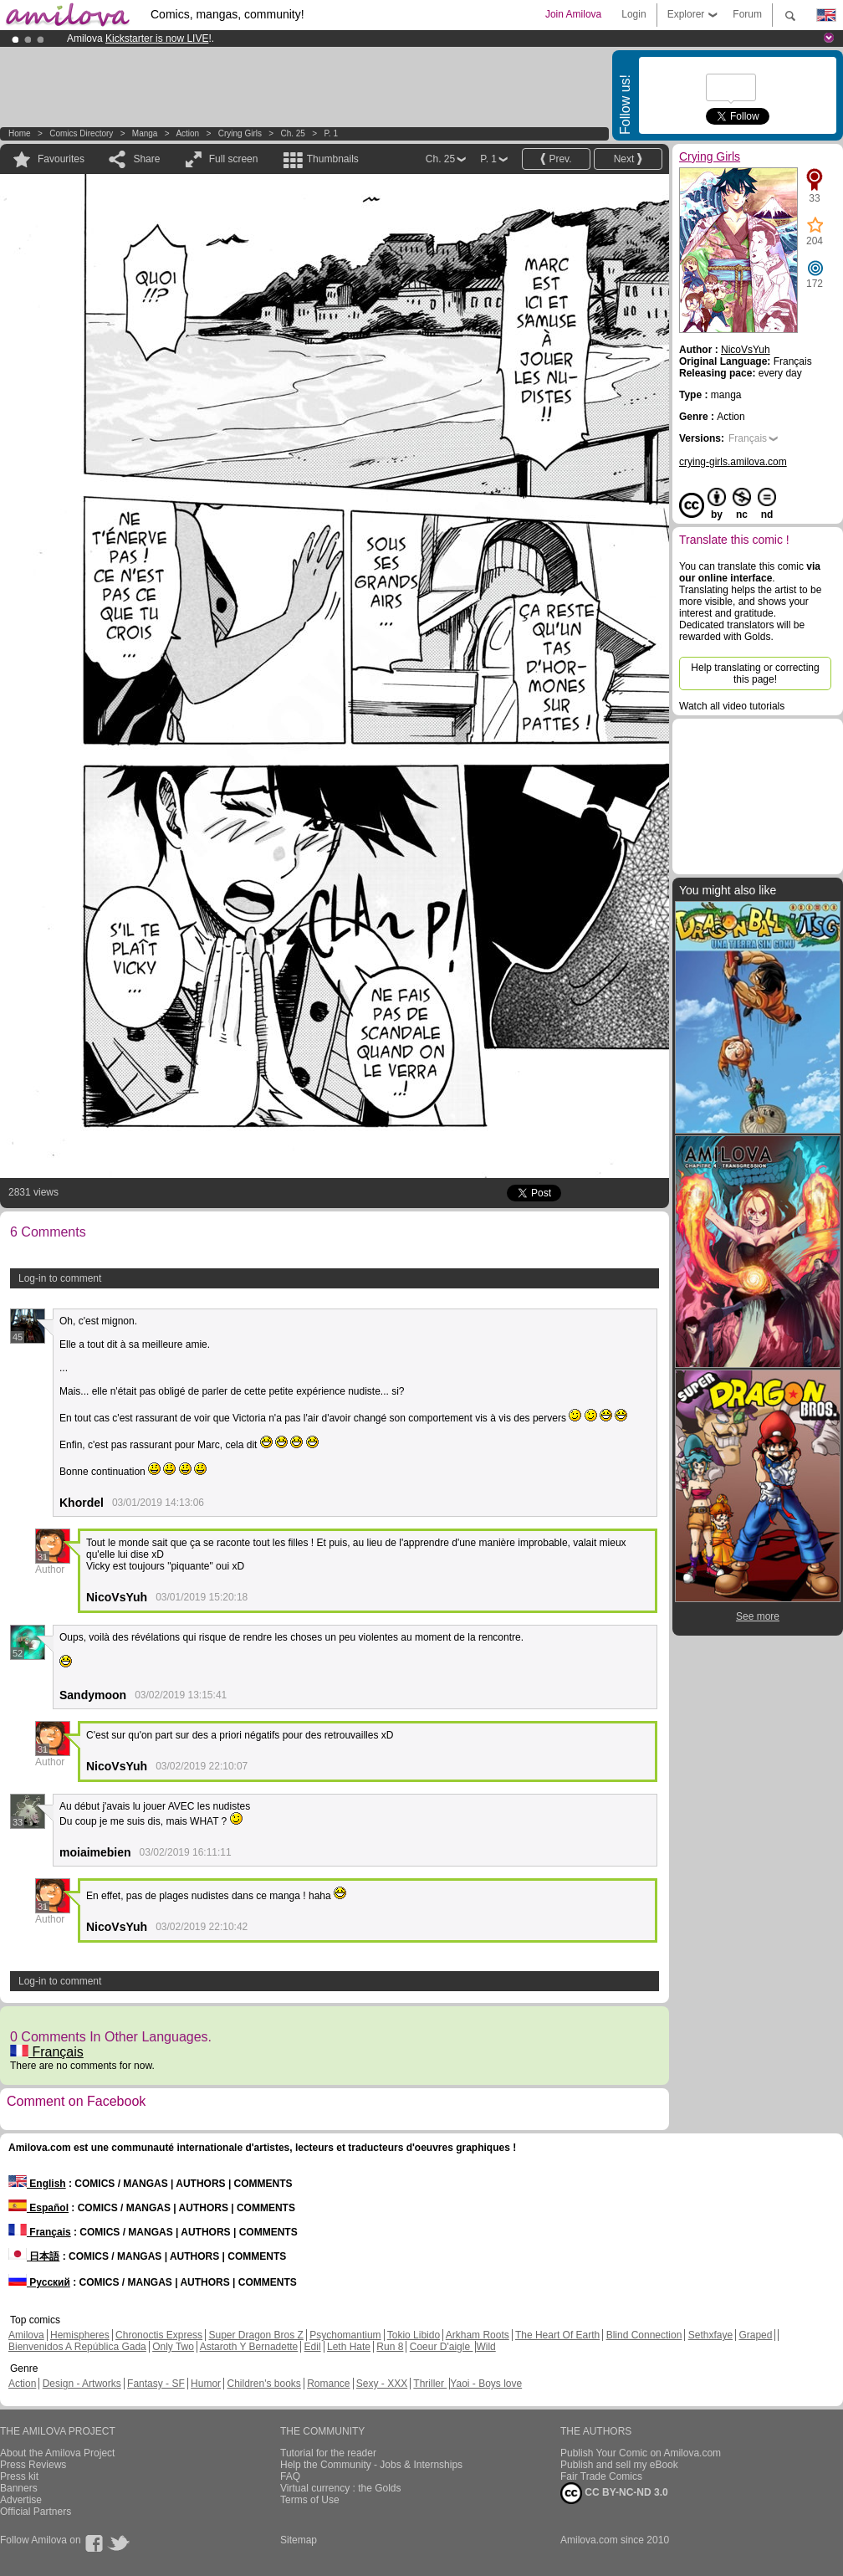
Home (19, 133)
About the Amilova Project (57, 2453)
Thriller (430, 2383)
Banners (19, 2488)
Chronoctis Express (158, 2335)
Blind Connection (644, 2335)
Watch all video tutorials (731, 706)
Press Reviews (33, 2465)
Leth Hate (348, 2347)
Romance (328, 2383)
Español (38, 2208)
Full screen (233, 159)
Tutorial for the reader (328, 2453)
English (37, 2183)
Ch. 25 (292, 133)
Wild (485, 2347)
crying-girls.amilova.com (733, 462)
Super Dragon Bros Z (255, 2335)
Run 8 (389, 2347)
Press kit (19, 2476)
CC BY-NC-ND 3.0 (614, 2493)
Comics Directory (81, 133)
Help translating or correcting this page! (755, 673)
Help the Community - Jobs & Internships (371, 2465)
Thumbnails (333, 159)
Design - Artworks (82, 2383)
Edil (312, 2347)
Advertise (21, 2500)
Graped (755, 2335)
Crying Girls (240, 133)
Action (187, 133)
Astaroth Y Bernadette (249, 2347)
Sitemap (298, 2540)
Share (146, 159)
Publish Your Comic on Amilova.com (640, 2453)
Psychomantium (345, 2335)
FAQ (290, 2476)
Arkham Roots (477, 2335)
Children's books (263, 2383)
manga (145, 133)
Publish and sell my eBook (619, 2465)
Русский (39, 2282)
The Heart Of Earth (557, 2335)
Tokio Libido (413, 2335)
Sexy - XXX (381, 2383)
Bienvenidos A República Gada (77, 2347)
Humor (206, 2383)
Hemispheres (80, 2335)
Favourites (61, 159)
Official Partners (35, 2511)
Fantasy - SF (156, 2383)
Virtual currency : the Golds (340, 2488)
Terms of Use (310, 2500)
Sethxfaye (710, 2335)
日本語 (33, 2256)
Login (633, 14)
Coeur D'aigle (441, 2347)
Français (47, 2052)
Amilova (26, 2335)
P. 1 (331, 133)
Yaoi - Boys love (486, 2383)
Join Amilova (573, 14)
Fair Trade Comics (601, 2476)
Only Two (173, 2347)
